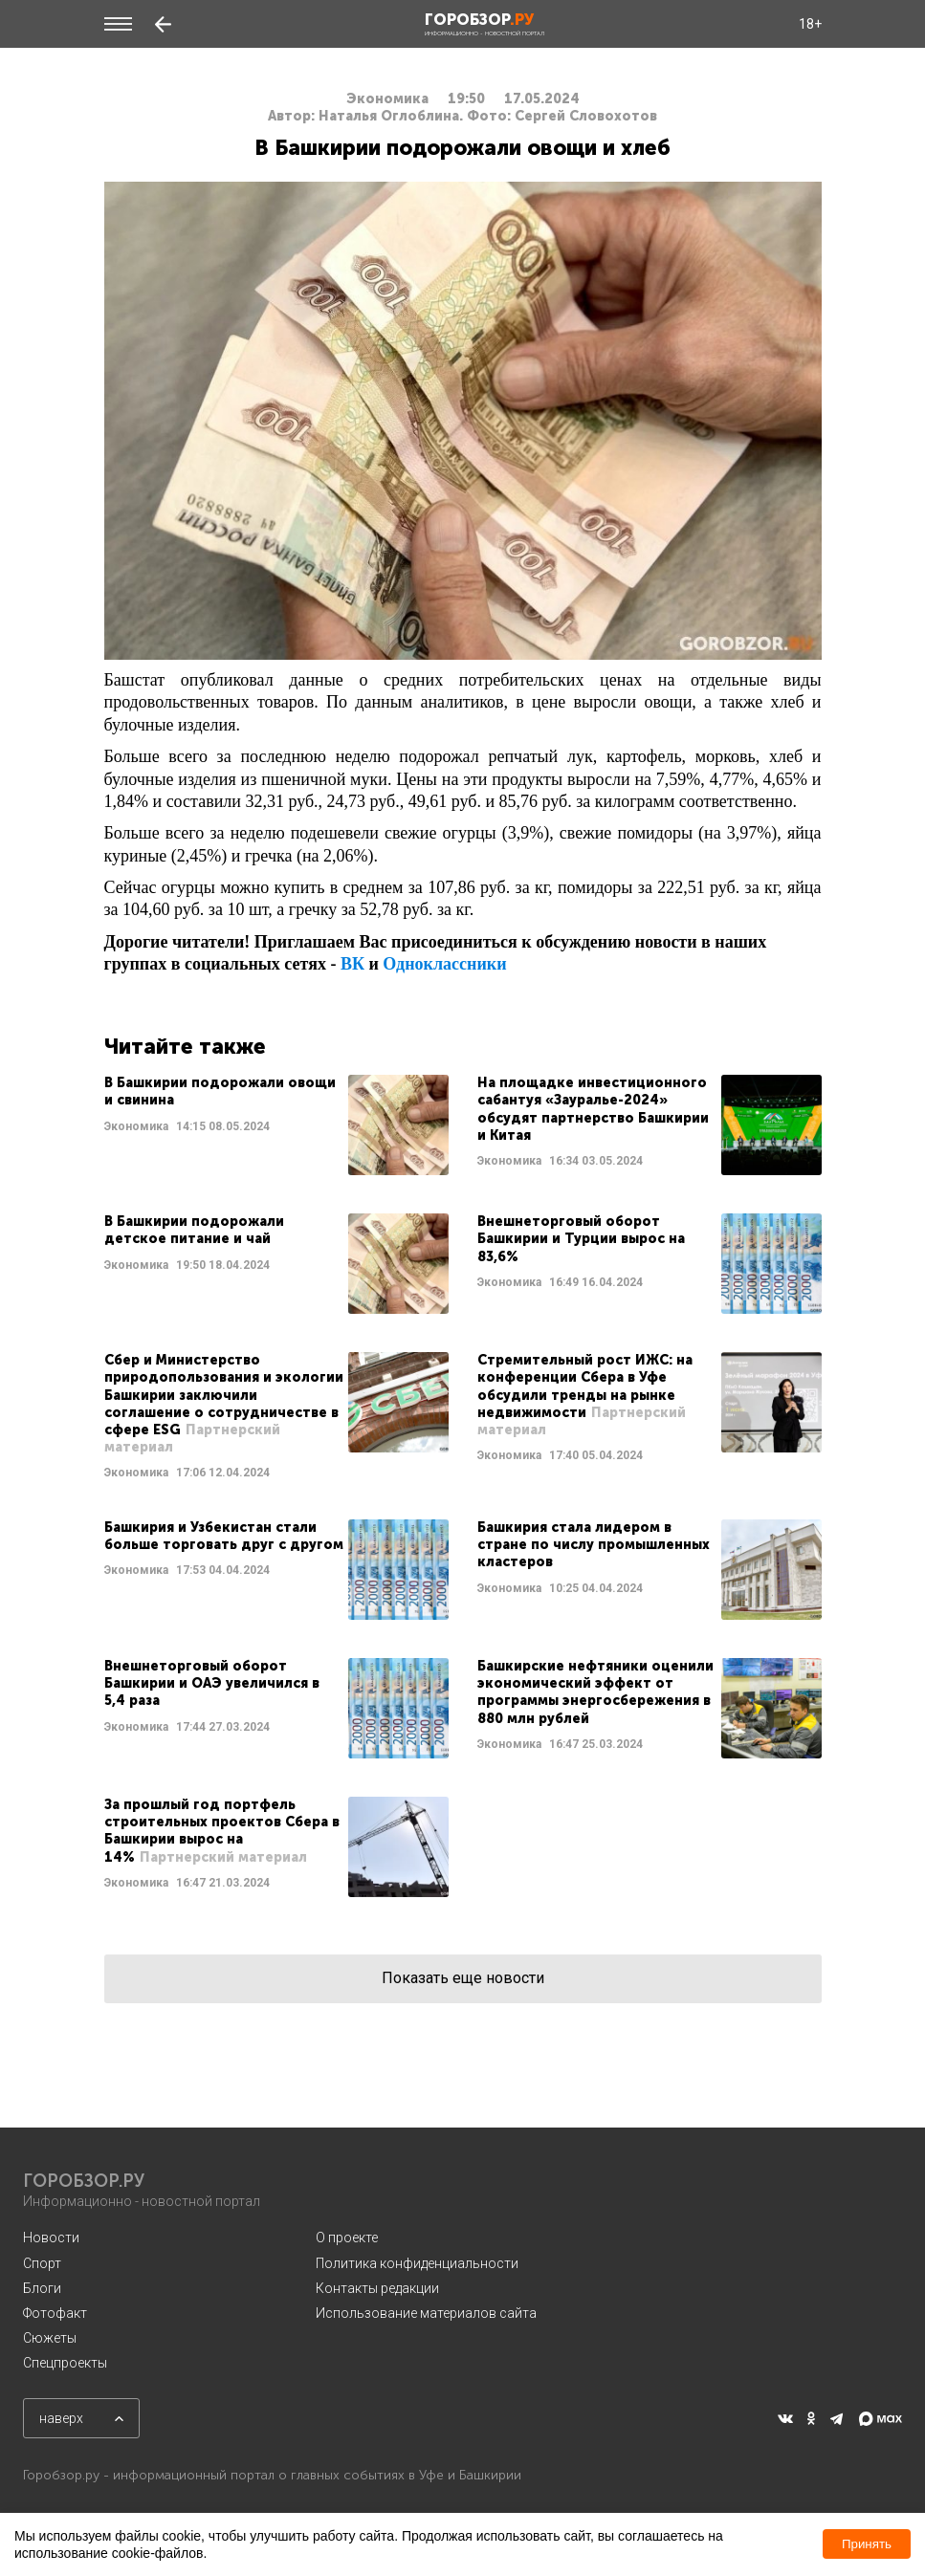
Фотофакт (55, 2313)
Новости (51, 2237)
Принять (867, 2544)
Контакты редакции (377, 2288)
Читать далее (276, 1125)
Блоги (42, 2288)
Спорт (42, 2263)
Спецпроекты (65, 2362)
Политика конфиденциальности (417, 2263)
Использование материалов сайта (426, 2313)
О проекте (347, 2237)
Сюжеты (50, 2338)
